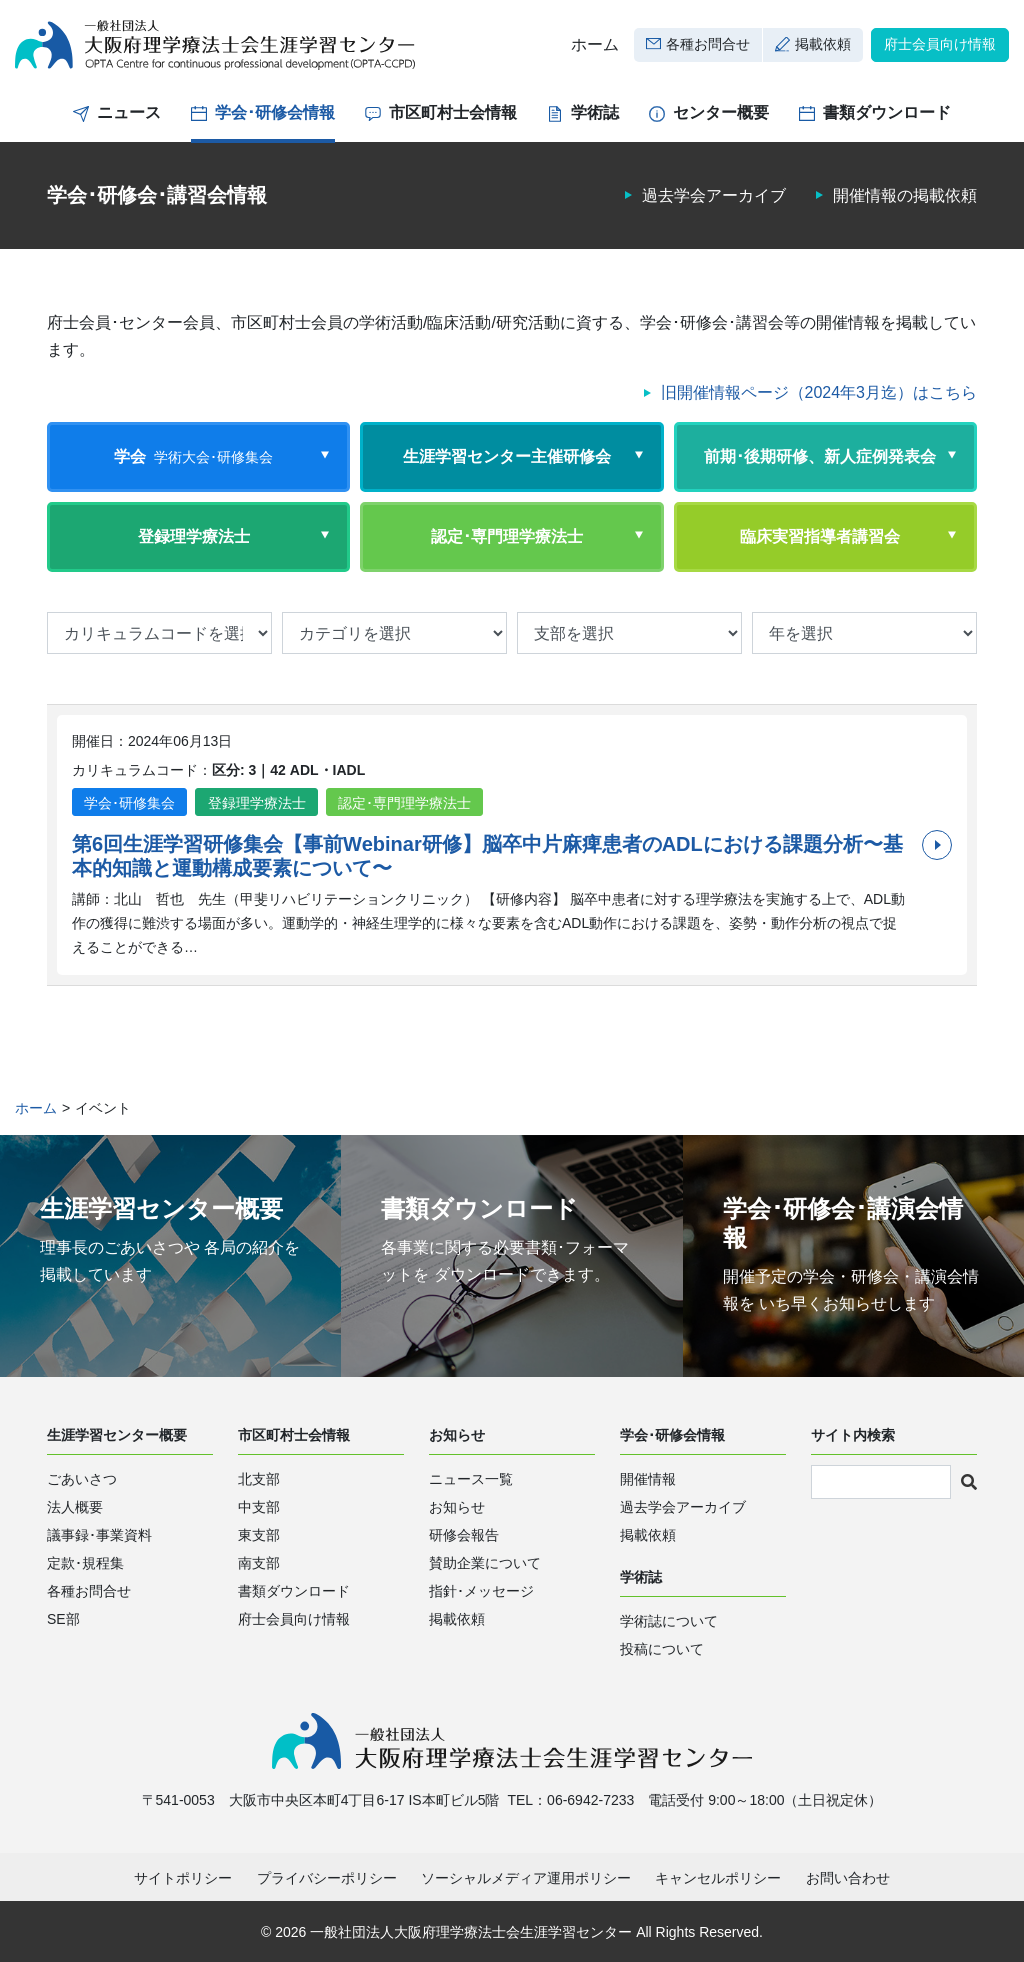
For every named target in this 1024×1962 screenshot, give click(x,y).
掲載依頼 (823, 44)
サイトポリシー (183, 1878)
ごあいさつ (82, 1479)
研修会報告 (464, 1535)
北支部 (259, 1479)
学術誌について (669, 1621)
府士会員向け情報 (940, 44)
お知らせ (457, 1507)
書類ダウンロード (887, 112)
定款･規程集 (85, 1563)
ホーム (595, 44)
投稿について (662, 1649)
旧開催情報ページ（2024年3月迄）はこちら (819, 392)
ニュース (129, 112)
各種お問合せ (708, 44)
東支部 (259, 1535)
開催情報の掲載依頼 (905, 195)
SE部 (63, 1619)
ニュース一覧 (471, 1479)
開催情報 (648, 1479)
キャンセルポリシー (718, 1878)
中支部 (259, 1507)
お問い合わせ (848, 1878)
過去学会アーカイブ (714, 195)
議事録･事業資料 (99, 1535)
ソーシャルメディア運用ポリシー (526, 1878)
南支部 (259, 1563)
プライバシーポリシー (327, 1878)
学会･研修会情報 (275, 112)
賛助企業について (485, 1563)
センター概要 (721, 112)
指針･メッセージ (481, 1591)
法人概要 (75, 1507)
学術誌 (595, 112)
